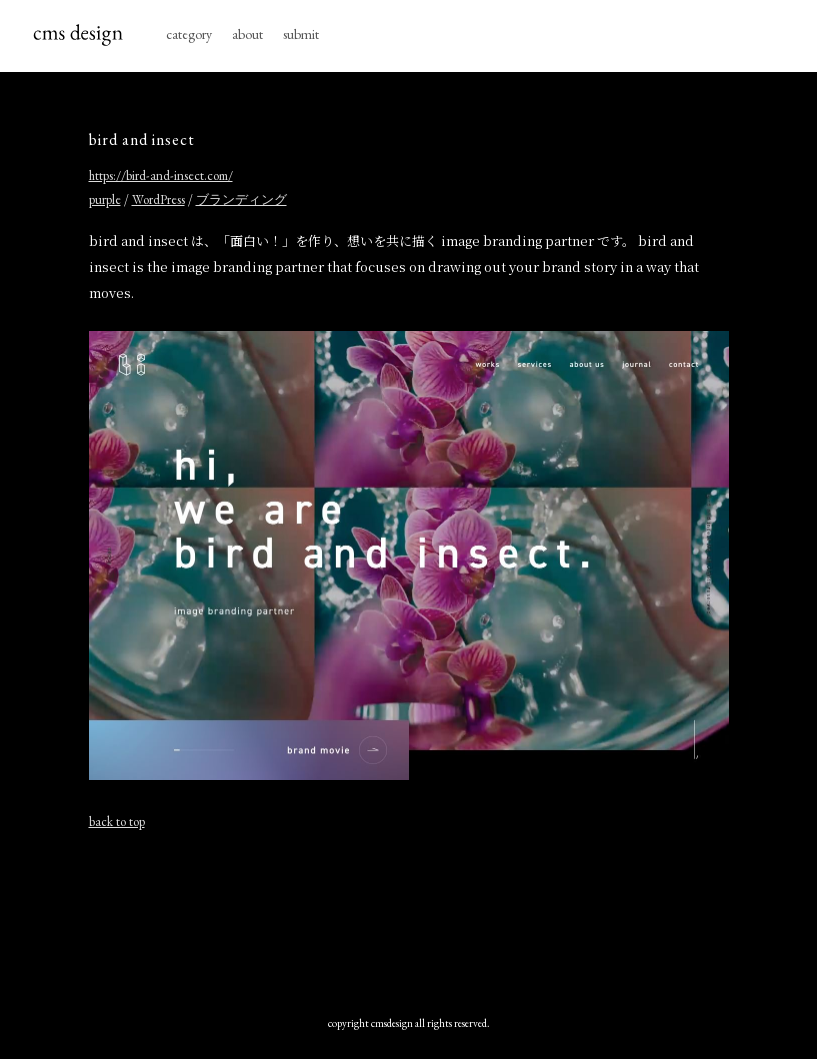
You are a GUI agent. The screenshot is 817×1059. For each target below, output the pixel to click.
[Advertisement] (409, 918)
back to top (117, 821)
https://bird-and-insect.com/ (161, 175)
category (189, 34)
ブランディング (241, 199)
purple (105, 199)
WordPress (158, 199)
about (247, 34)
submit (301, 34)
